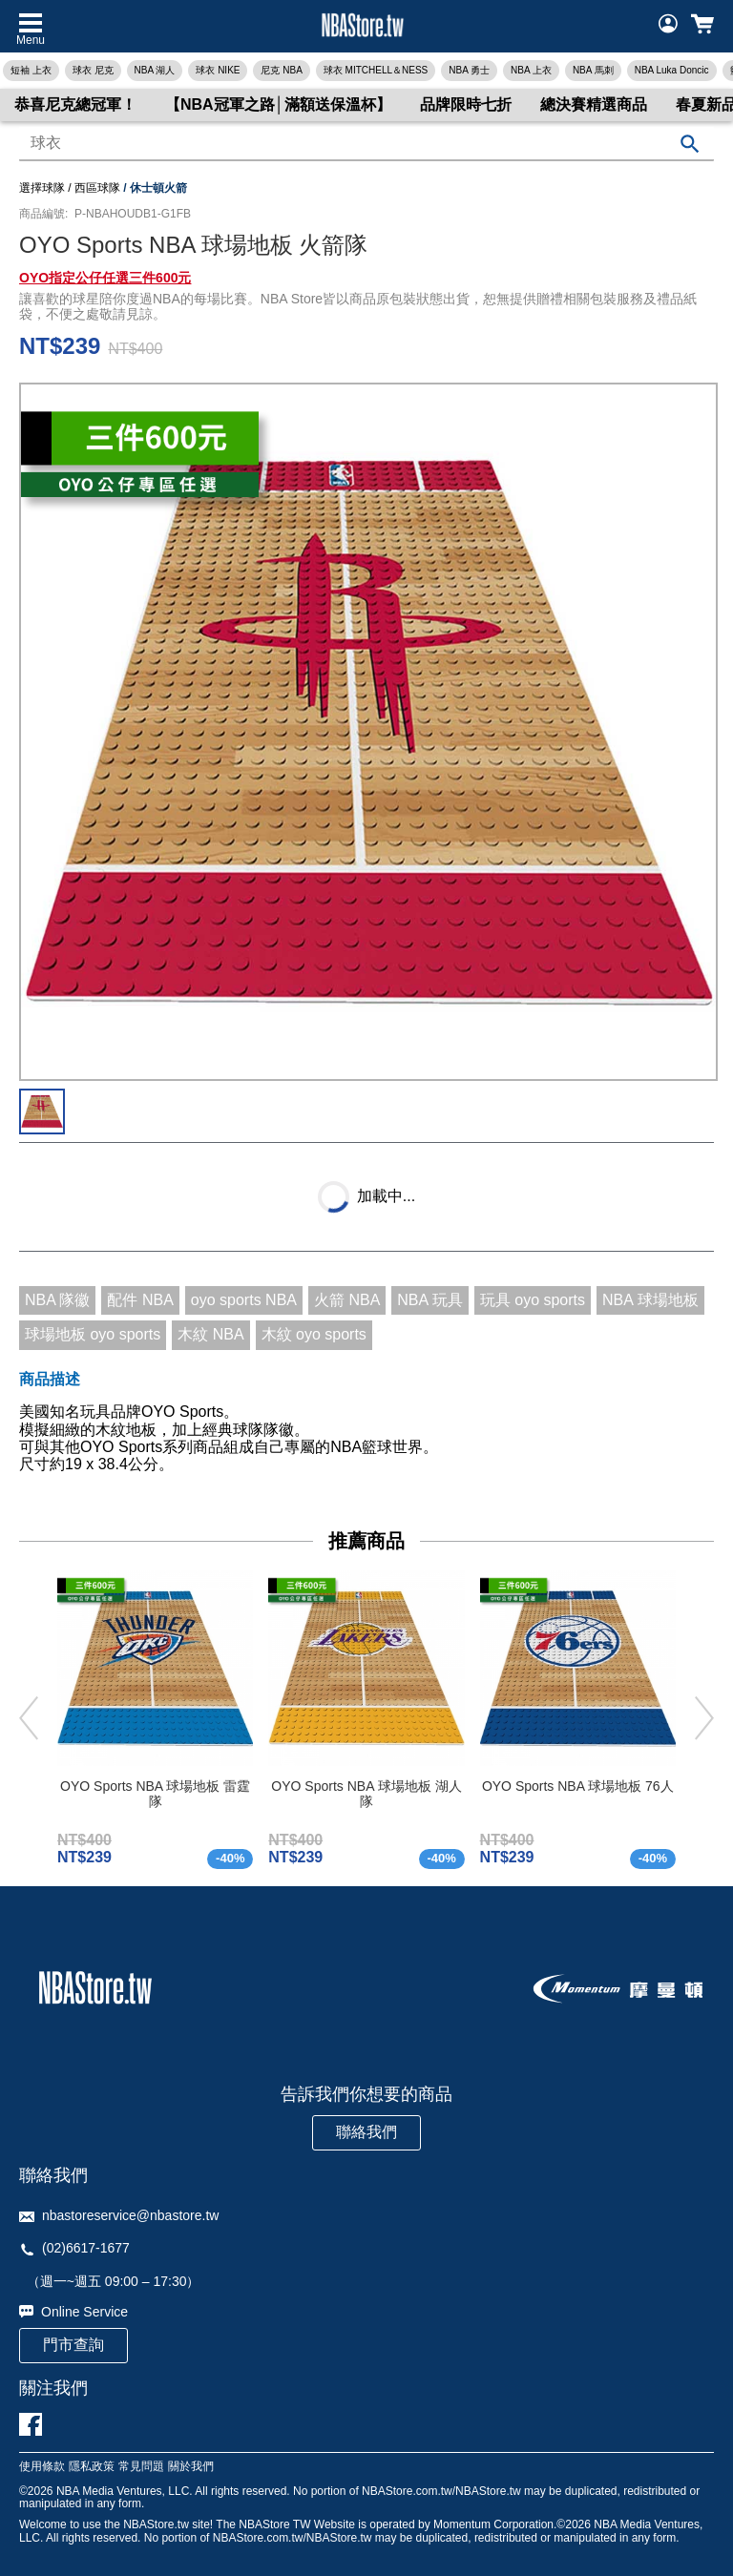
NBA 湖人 (155, 70)
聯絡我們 (366, 2132)
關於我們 (191, 2467)
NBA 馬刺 (593, 70)
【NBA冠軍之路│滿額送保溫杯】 (278, 104)
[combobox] (366, 144)
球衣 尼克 (93, 70)
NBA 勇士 (469, 70)
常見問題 (141, 2467)
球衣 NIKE (218, 70)
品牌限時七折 (466, 104)
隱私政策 (92, 2467)
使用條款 (42, 2467)
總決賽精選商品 (593, 104)
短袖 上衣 (31, 70)
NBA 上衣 (531, 70)
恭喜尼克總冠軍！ (75, 104)
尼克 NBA (281, 70)
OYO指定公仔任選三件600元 (105, 277)
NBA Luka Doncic (672, 70)
